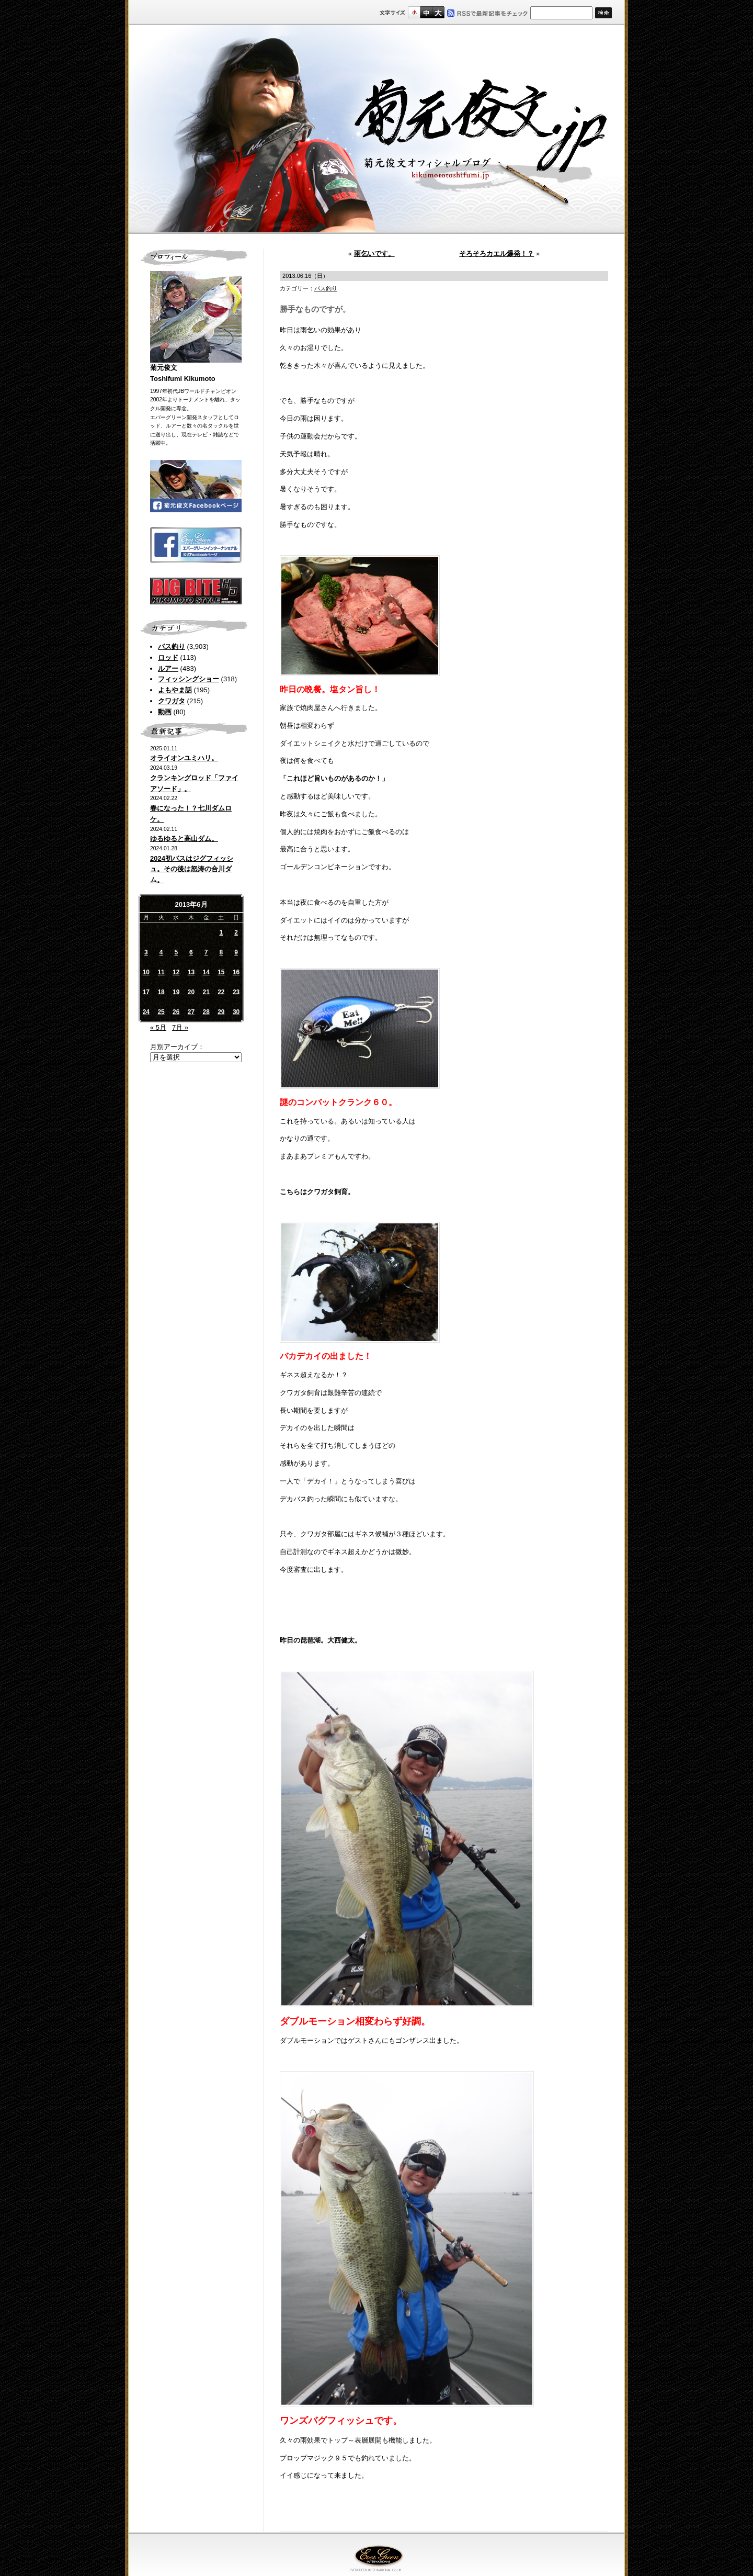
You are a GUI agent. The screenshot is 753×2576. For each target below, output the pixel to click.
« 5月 (158, 1027)
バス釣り (171, 646)
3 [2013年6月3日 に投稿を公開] (146, 952)
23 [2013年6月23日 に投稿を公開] (236, 992)
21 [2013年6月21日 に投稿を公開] (205, 992)
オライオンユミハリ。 (184, 758)
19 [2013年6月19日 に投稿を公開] (176, 992)
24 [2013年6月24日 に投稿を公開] (146, 1012)
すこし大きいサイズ (426, 12)
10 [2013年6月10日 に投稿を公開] (146, 972)
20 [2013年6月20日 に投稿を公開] (191, 992)
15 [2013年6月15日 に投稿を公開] (221, 972)
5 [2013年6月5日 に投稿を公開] (176, 952)
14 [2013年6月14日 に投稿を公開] (205, 972)
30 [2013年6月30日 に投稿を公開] (236, 1012)
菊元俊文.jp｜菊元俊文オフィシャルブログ (376, 129)
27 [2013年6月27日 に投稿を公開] (191, 1012)
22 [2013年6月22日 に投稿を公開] (221, 992)
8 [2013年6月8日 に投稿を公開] (221, 952)
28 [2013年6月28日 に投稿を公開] (205, 1012)
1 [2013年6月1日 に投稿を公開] (221, 932)
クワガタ (171, 701)
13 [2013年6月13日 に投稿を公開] (191, 972)
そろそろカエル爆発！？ (496, 253)
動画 (165, 712)
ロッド (168, 657)
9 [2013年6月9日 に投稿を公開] (236, 952)
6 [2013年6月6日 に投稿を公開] (191, 952)
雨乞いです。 (374, 253)
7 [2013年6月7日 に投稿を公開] (206, 952)
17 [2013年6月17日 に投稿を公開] (146, 992)
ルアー (168, 668)
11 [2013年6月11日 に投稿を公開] (160, 972)
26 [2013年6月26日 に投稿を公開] (176, 1012)
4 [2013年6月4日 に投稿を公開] (161, 952)
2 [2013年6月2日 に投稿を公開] (236, 932)
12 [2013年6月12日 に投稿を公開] (176, 972)
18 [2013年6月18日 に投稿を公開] (160, 992)
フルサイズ (438, 12)
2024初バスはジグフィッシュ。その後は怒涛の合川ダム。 (191, 869)
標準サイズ (414, 12)
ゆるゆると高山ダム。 (184, 838)
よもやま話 (175, 690)
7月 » (180, 1027)
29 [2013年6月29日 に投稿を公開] (221, 1012)
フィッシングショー (188, 679)
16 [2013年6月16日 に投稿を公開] (236, 972)
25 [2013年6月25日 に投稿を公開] (160, 1012)
